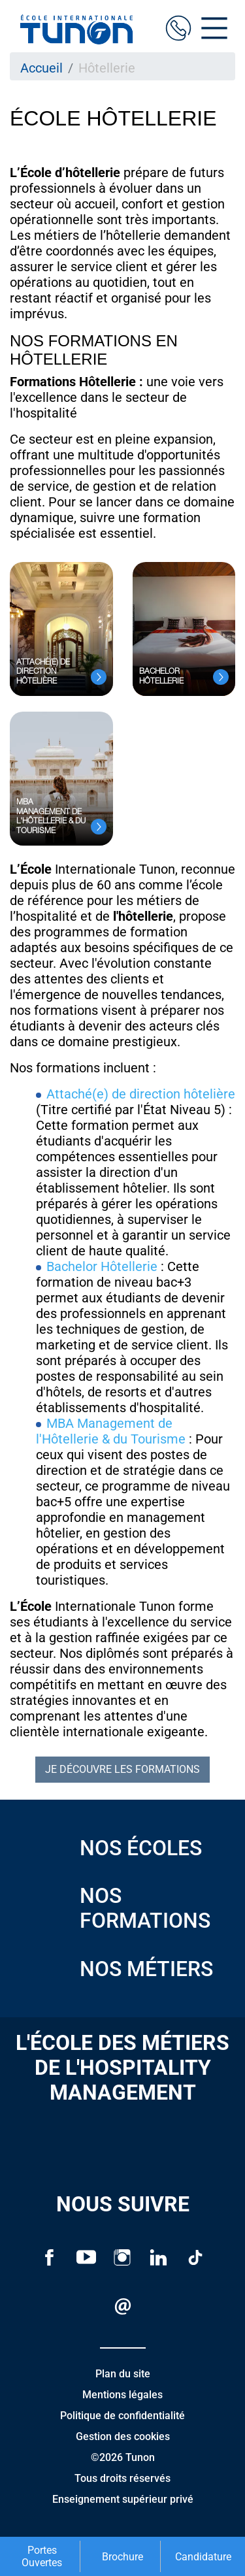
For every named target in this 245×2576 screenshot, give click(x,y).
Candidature (203, 2557)
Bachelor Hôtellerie (103, 1266)
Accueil (41, 68)
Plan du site (122, 2374)
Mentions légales (122, 2394)
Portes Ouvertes (42, 2556)
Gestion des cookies (123, 2436)
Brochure (122, 2557)
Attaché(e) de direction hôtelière (140, 1094)
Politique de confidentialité (122, 2415)
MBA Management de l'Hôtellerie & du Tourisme (111, 1431)
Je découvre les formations (122, 1769)
